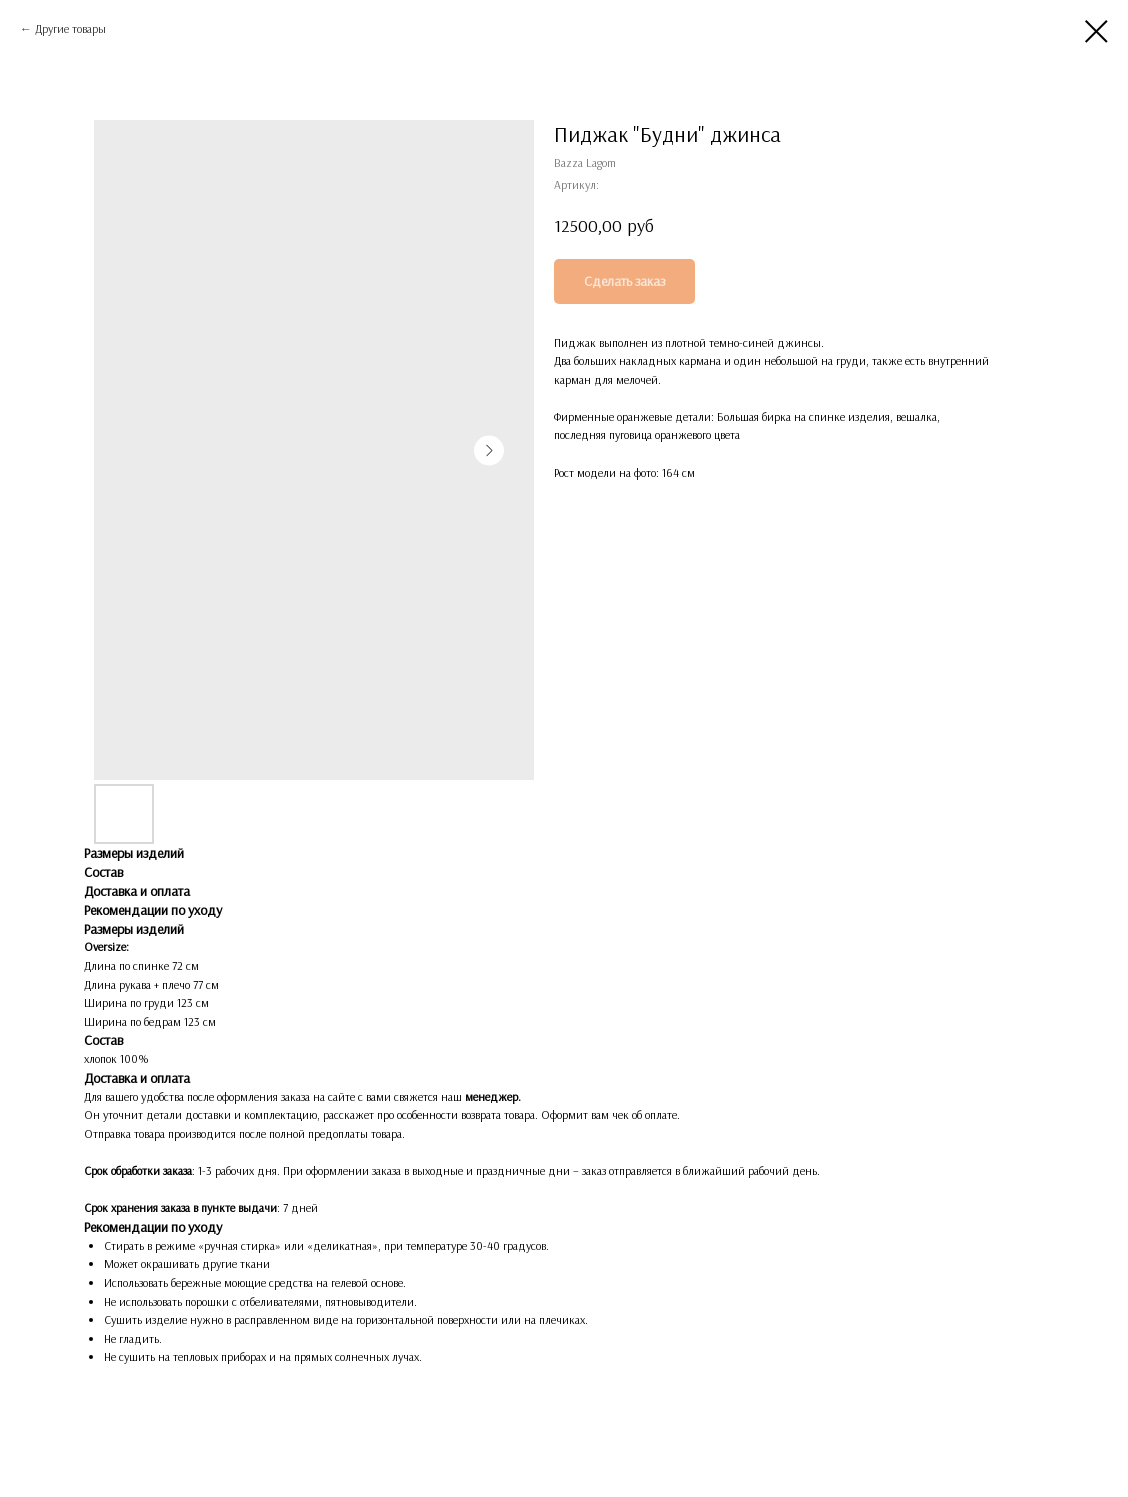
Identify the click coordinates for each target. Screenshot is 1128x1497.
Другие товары (70, 28)
